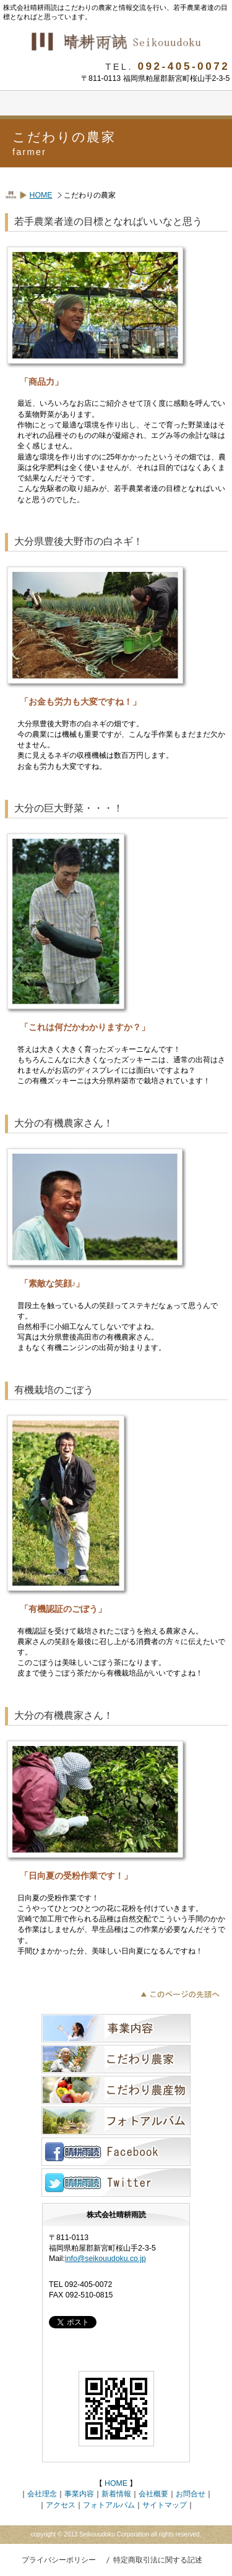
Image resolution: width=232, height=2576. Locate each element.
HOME (41, 195)
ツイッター (116, 2182)
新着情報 (116, 2494)
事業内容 (116, 2028)
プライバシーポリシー (59, 2560)
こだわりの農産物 (116, 2090)
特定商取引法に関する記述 (157, 2560)
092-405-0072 (184, 66)
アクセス (60, 2505)
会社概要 (153, 2494)
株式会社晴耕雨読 (116, 41)
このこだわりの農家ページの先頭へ (183, 1993)
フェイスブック (116, 2152)
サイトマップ (164, 2505)
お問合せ (190, 2494)
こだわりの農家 (116, 2059)
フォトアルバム (116, 2121)
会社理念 (42, 2494)
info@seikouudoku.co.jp (105, 2258)
